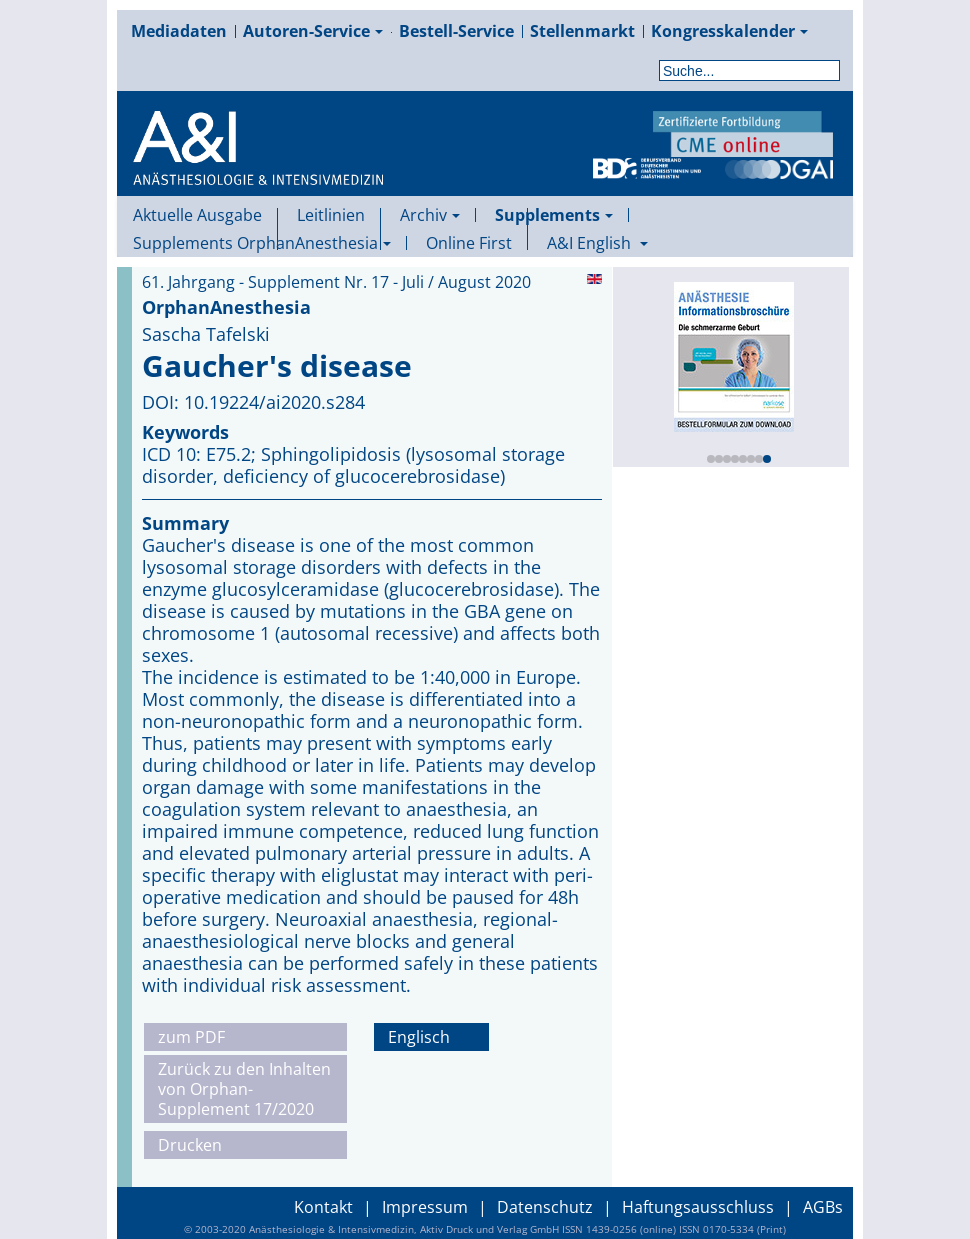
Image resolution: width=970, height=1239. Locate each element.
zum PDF (191, 1037)
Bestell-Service (456, 31)
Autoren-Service (313, 31)
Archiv (430, 215)
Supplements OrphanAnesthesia (262, 243)
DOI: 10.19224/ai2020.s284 (253, 402)
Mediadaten (179, 31)
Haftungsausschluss (698, 1207)
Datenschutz (545, 1207)
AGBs (823, 1207)
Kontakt (323, 1207)
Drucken (190, 1145)
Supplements (554, 215)
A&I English (597, 243)
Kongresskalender (729, 31)
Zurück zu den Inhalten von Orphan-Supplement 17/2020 (244, 1089)
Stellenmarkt (582, 31)
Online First (469, 243)
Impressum (425, 1207)
